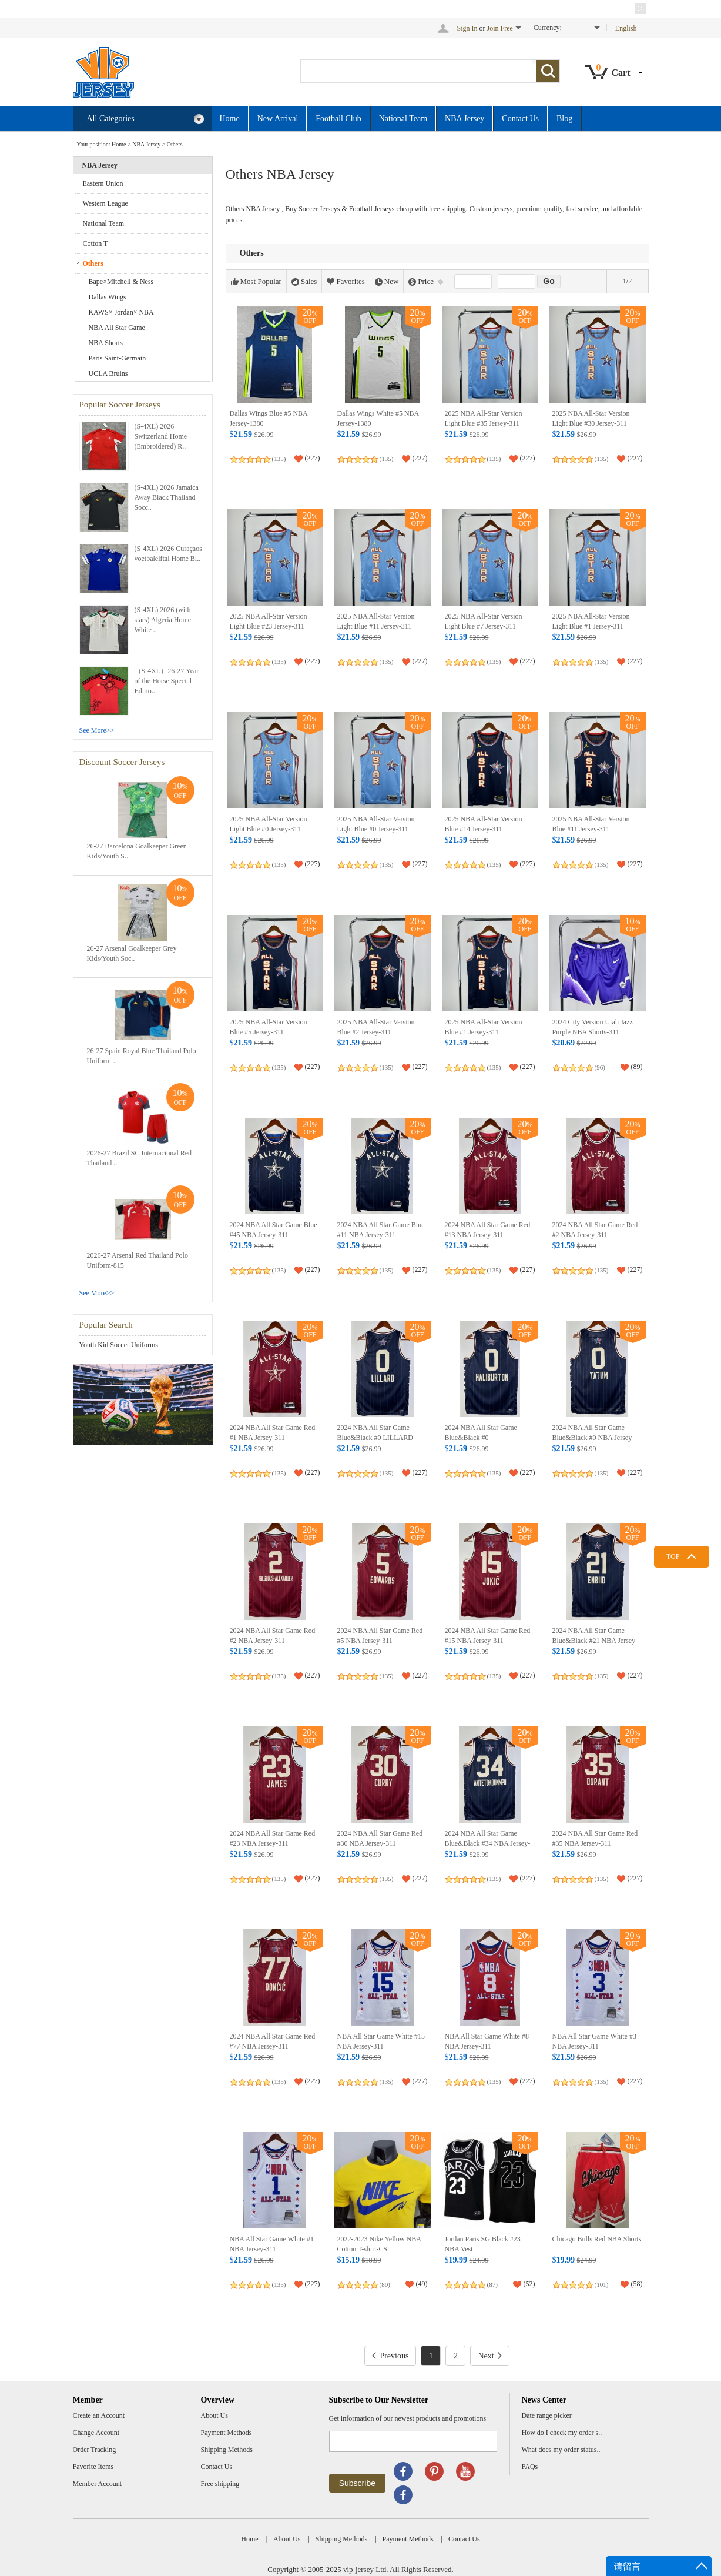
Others (175, 144)
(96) (600, 1067)
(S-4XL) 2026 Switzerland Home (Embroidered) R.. (161, 436)
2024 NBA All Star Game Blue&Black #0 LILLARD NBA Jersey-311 (375, 1438)
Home (230, 118)
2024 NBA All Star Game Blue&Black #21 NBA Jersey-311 (595, 1640)
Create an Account (99, 2415)
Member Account (97, 2484)
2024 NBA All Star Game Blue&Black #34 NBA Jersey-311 (488, 1843)
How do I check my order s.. (562, 2432)
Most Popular (256, 281)
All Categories (145, 119)
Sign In (467, 28)
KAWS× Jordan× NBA (121, 312)
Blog (564, 118)
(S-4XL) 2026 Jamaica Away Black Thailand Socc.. (167, 497)
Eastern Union (103, 183)
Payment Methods (226, 2432)
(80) (385, 2284)
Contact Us (520, 118)
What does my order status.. (561, 2449)
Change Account (96, 2432)
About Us (214, 2415)
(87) (492, 2284)
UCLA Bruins (108, 373)
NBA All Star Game (117, 327)
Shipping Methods (227, 2449)
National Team (403, 118)
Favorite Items (93, 2467)
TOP (672, 1556)
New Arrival (278, 118)
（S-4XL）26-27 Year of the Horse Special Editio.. (167, 681)
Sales (304, 281)
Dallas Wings (107, 297)
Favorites (345, 281)
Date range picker (547, 2415)
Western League (105, 203)
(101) (602, 2284)
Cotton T (95, 243)
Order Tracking (94, 2449)
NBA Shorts (106, 343)
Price (425, 281)
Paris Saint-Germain (117, 358)
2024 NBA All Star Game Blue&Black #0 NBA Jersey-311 (593, 1438)
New (387, 281)
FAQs (530, 2467)
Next (489, 2355)
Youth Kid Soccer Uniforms (118, 1345)
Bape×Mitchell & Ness (121, 282)
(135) (279, 458)
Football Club (338, 118)
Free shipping (220, 2484)
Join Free (500, 28)
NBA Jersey (464, 118)
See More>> (97, 730)
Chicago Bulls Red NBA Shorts (597, 2239)
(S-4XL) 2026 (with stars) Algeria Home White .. (163, 620)
